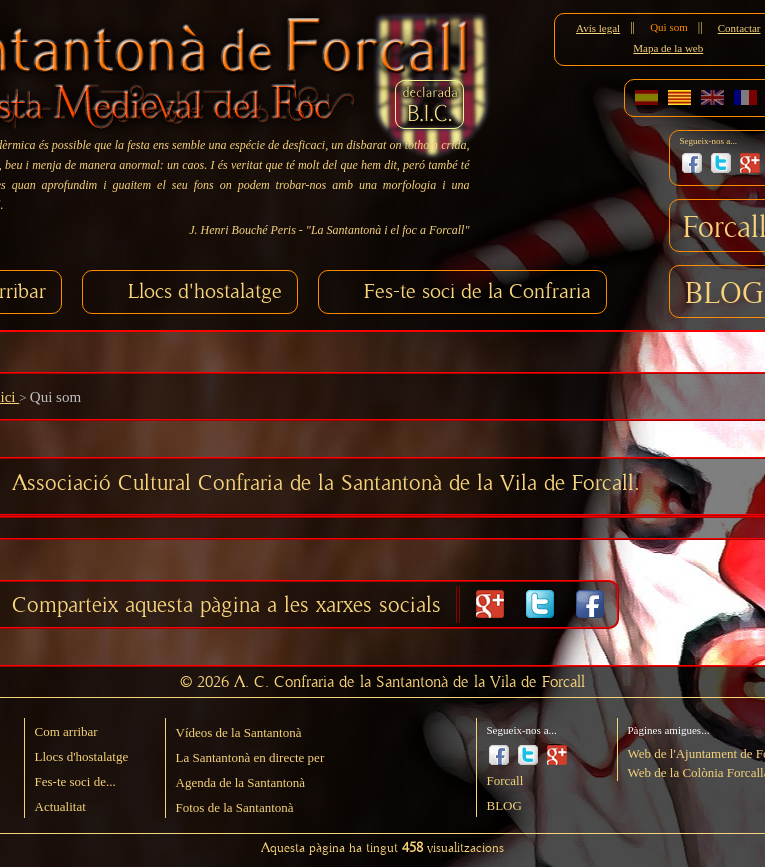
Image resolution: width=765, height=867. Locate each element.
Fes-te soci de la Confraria (477, 291)
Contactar (739, 28)
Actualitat (60, 806)
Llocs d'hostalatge (205, 291)
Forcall (505, 780)
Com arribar (66, 731)
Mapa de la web (668, 48)
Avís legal (598, 28)
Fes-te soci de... (75, 781)
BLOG (724, 294)
